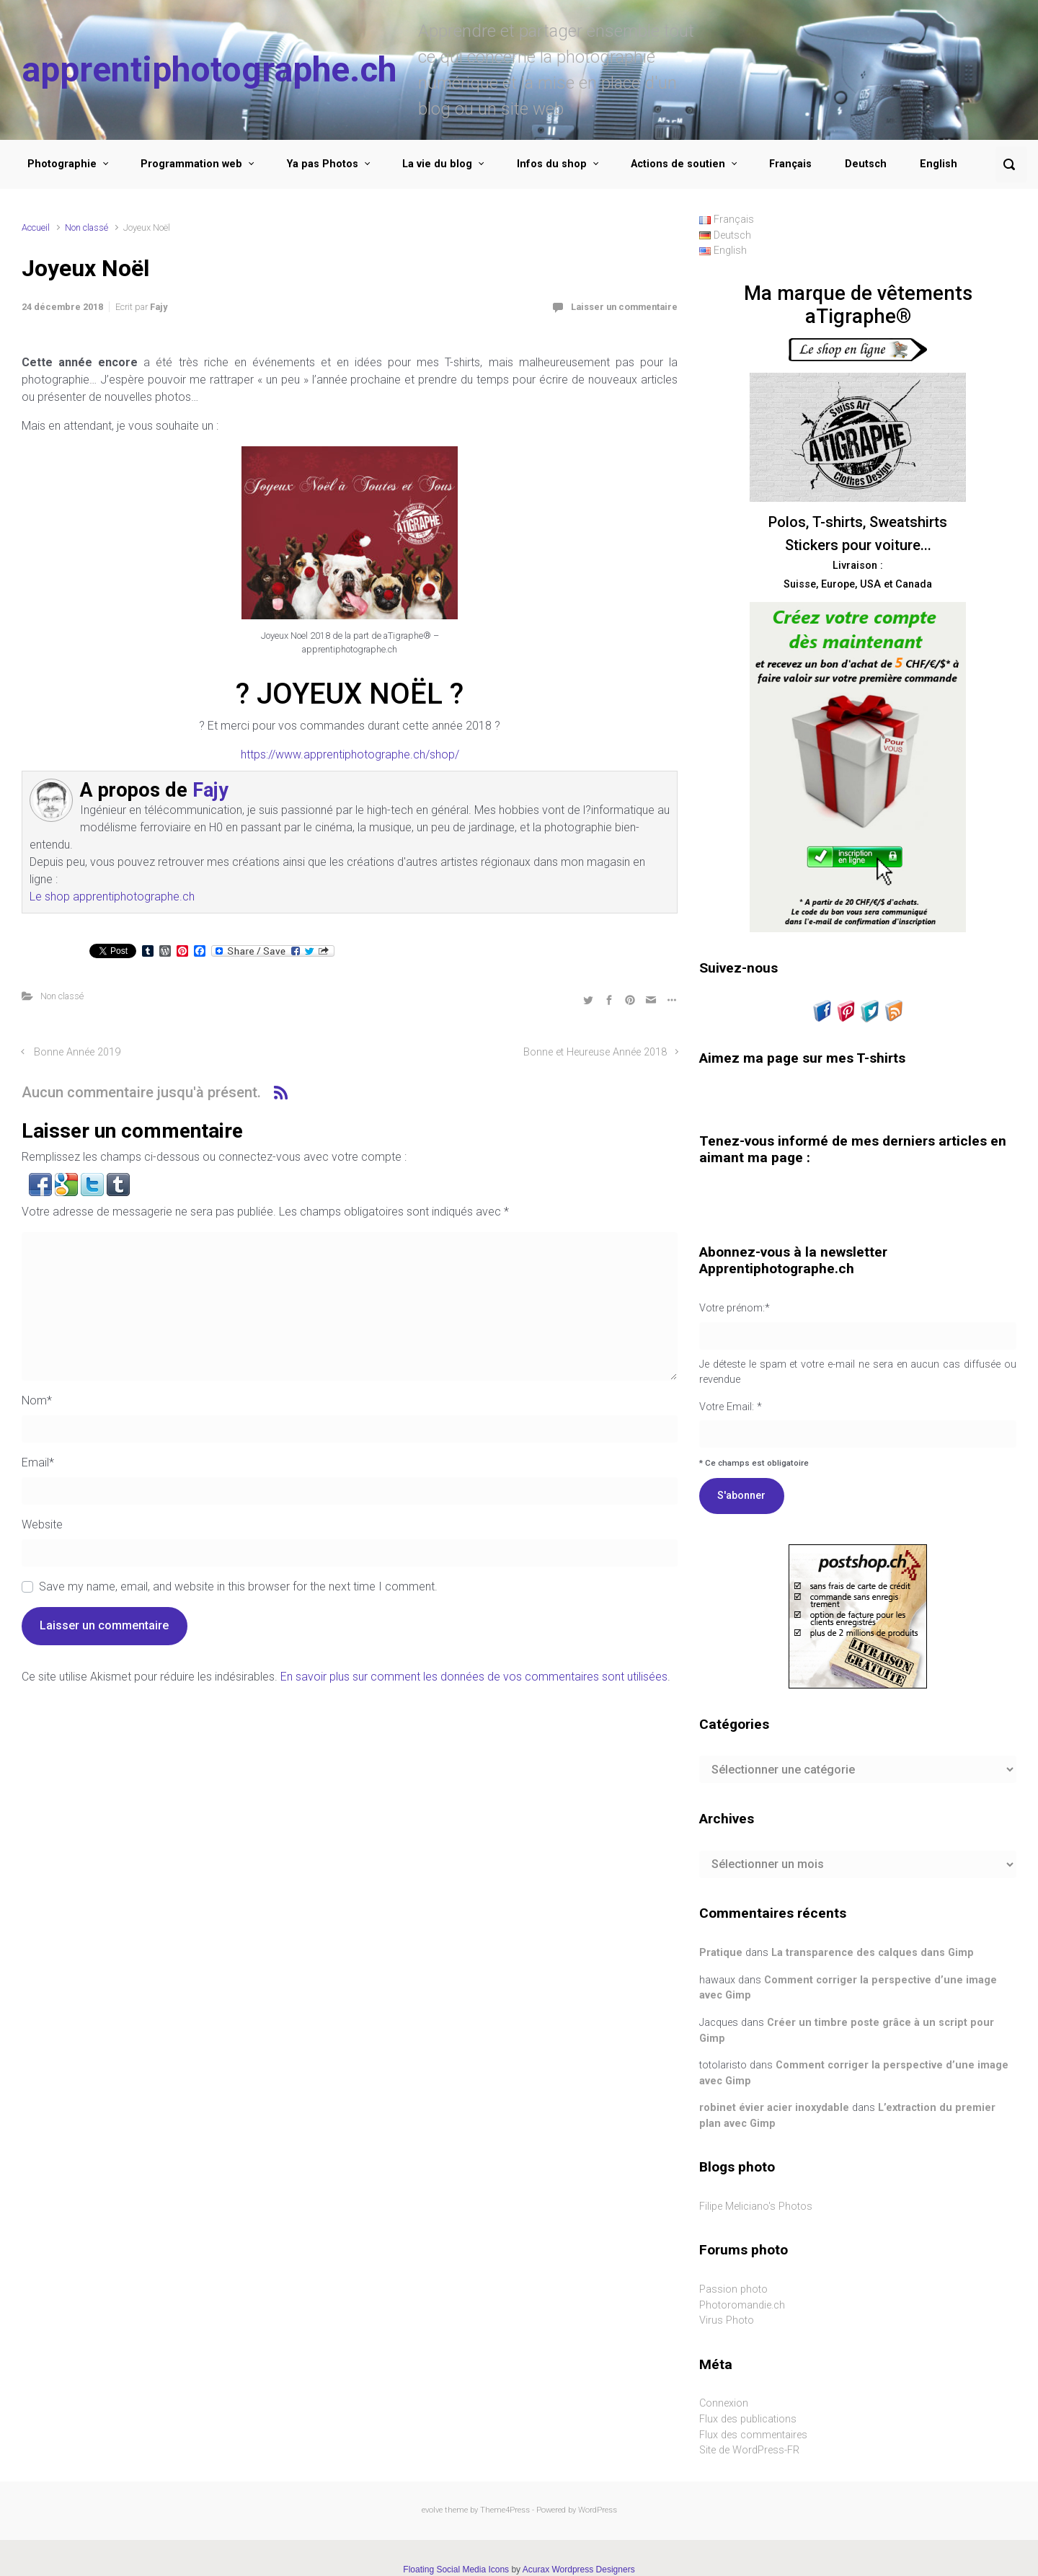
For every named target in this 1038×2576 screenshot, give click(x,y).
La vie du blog (437, 164)
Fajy (158, 306)
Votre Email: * (857, 1385)
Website (42, 1524)
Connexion (723, 2403)
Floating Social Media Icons (456, 2569)
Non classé (86, 227)
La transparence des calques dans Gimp (872, 1953)
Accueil (36, 227)
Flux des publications (748, 2419)
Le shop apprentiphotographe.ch (112, 896)
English (938, 164)
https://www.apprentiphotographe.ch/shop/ (350, 754)
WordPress (597, 2510)
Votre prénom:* (734, 1308)
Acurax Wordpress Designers (579, 2569)
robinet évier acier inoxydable (774, 2108)
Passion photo (733, 2289)
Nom (37, 1400)
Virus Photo (726, 2320)
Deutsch (866, 164)
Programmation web (191, 164)
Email (38, 1462)
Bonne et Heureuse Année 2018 (595, 1052)
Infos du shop (552, 164)
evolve (432, 2510)
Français (790, 164)
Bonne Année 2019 (77, 1052)
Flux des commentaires (753, 2435)
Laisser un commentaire (624, 306)
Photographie (62, 164)
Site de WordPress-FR (749, 2450)
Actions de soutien (678, 164)
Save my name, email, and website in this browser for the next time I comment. (238, 1586)
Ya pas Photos (322, 164)
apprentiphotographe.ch (209, 69)
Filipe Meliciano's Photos (755, 2206)
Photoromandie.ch (742, 2305)
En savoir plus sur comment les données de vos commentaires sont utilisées (473, 1676)
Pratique (720, 1953)
